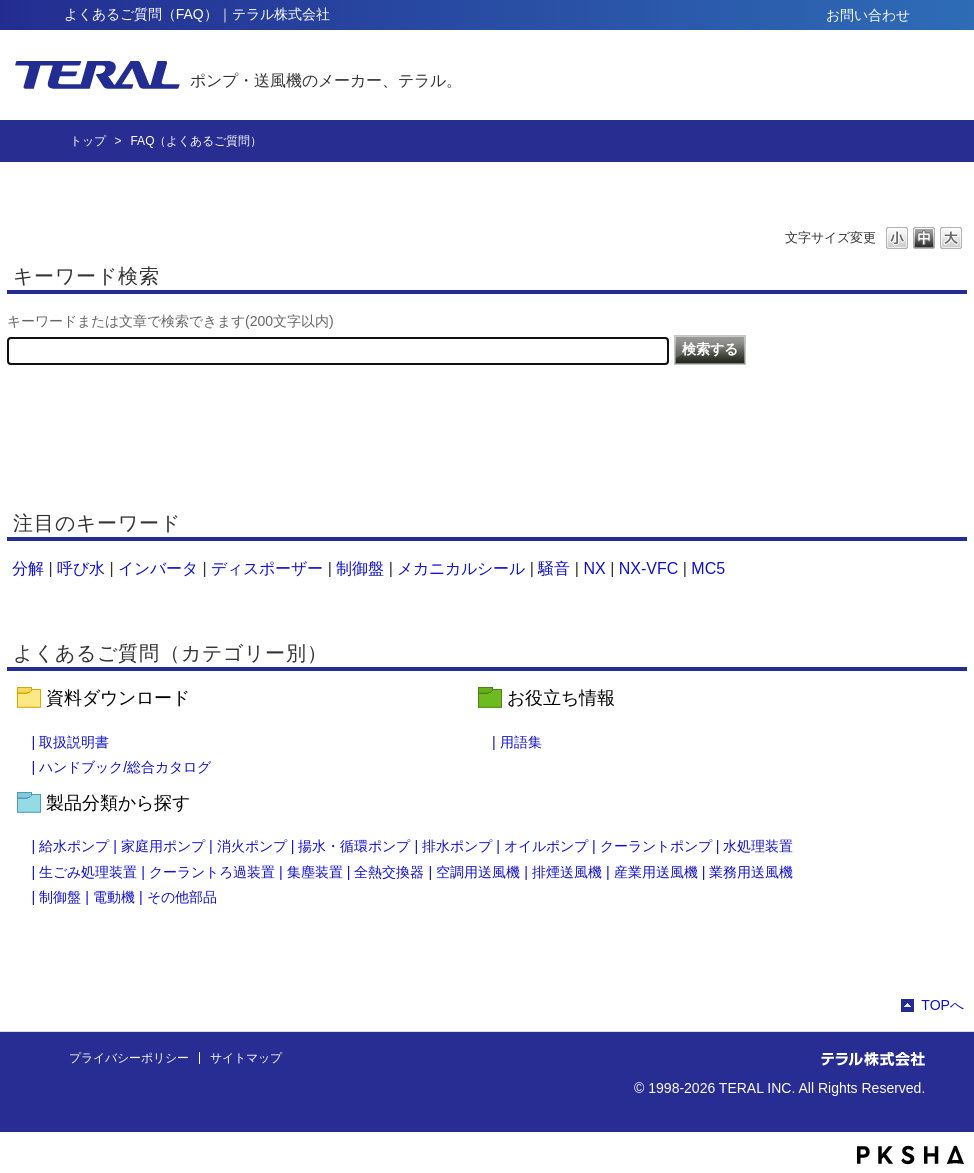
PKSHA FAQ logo (910, 1155)
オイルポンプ (546, 846)
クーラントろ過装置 (212, 872)
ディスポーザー (267, 568)
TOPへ (942, 1005)
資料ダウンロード (118, 698)
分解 (28, 568)
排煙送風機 (567, 872)
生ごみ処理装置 (88, 872)
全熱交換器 (389, 872)
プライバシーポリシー (129, 1058)
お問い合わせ (868, 15)
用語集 (521, 742)
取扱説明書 (74, 742)
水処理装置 (758, 846)
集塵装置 (315, 872)
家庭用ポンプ (163, 846)
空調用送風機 (478, 872)
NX (594, 568)
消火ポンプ (252, 846)
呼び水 (81, 568)
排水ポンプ (457, 846)
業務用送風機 (751, 872)
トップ (88, 141)
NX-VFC (649, 568)
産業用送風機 (656, 872)
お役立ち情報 (561, 698)
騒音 (554, 568)
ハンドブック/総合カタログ (125, 767)
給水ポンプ (74, 846)
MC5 (708, 568)
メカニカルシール (461, 568)
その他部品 (182, 897)
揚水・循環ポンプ (354, 846)
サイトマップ (246, 1058)
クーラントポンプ (656, 846)
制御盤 (360, 568)
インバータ (158, 568)
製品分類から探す (118, 803)
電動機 (114, 897)
